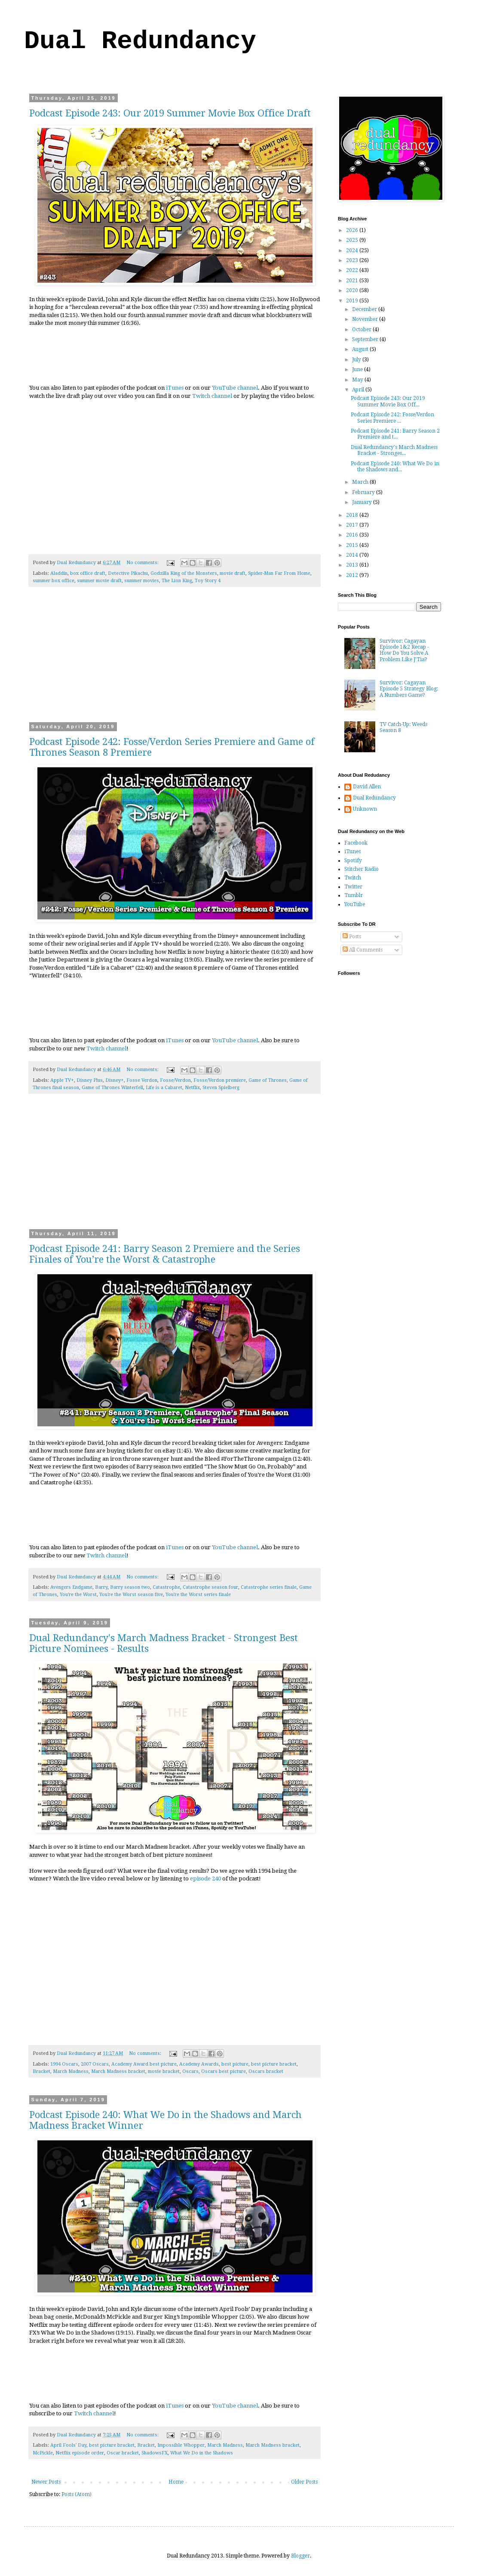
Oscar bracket (123, 2453)
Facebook (356, 843)
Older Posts (304, 2482)
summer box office (53, 580)
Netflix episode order (79, 2453)
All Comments (363, 950)
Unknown (365, 809)
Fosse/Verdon (175, 1080)
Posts (352, 937)
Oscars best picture (223, 2071)
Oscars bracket (265, 2071)
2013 (352, 565)
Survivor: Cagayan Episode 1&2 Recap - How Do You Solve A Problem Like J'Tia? (404, 650)
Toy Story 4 (208, 580)
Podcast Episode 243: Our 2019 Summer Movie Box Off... (388, 401)
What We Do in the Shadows (201, 2453)
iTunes (175, 388)
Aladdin (58, 573)
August (361, 349)
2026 (352, 230)
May (358, 380)
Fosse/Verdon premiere (219, 1080)
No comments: (143, 562)
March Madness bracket (118, 2071)
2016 (352, 535)
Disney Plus (90, 1080)
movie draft (232, 573)
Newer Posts (46, 2482)
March (361, 482)
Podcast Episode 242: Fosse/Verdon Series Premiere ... (392, 418)
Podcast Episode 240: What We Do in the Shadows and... (395, 467)
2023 (352, 260)
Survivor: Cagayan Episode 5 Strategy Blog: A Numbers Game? (409, 689)
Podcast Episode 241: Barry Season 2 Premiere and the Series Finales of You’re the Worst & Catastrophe (164, 1254)
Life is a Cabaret (164, 1087)
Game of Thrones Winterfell (112, 1087)
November (365, 319)
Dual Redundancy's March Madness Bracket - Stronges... (394, 450)
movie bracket (164, 2071)
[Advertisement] (174, 660)
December (365, 309)
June (358, 369)
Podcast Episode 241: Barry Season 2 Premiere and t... (395, 434)
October (362, 330)
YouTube (354, 904)
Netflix (192, 1087)
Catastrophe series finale (269, 1587)
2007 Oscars (95, 2064)
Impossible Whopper (181, 2445)
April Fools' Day (68, 2445)
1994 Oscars (64, 2064)
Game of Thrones (267, 1080)
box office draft (87, 573)
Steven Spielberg (220, 1087)
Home (176, 2482)
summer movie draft (99, 580)
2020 (352, 290)
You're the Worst (78, 1594)
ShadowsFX (154, 2453)
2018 (352, 515)
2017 (352, 525)
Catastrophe (166, 1587)
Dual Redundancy (140, 41)
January (362, 502)
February (364, 492)
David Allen (367, 787)
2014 (352, 555)
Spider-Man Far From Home (279, 573)
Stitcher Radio (361, 869)
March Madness (71, 2071)
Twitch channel (212, 396)
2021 (352, 281)
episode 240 (205, 1878)
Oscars (190, 2071)
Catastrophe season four (210, 1587)
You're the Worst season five (131, 1594)
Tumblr (353, 895)
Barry (101, 1587)
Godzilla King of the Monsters (183, 573)
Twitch (352, 878)
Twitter (353, 887)
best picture (234, 2064)
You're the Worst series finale (198, 1594)
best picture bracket (274, 2064)
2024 (352, 250)
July (357, 360)
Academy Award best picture (144, 2064)
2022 (352, 270)
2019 (352, 301)
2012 (352, 575)
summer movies (141, 580)
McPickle (43, 2453)
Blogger (300, 2556)
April (358, 390)
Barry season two (130, 1587)
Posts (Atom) (76, 2494)
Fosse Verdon (141, 1080)
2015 (352, 545)
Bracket (41, 2071)
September (366, 339)
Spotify (353, 861)
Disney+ (114, 1080)
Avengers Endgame (71, 1587)
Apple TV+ (62, 1080)
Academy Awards (199, 2064)
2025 (352, 240)
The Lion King (177, 580)
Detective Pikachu (128, 573)
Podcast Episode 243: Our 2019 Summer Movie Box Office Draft (170, 113)
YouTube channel (235, 388)
